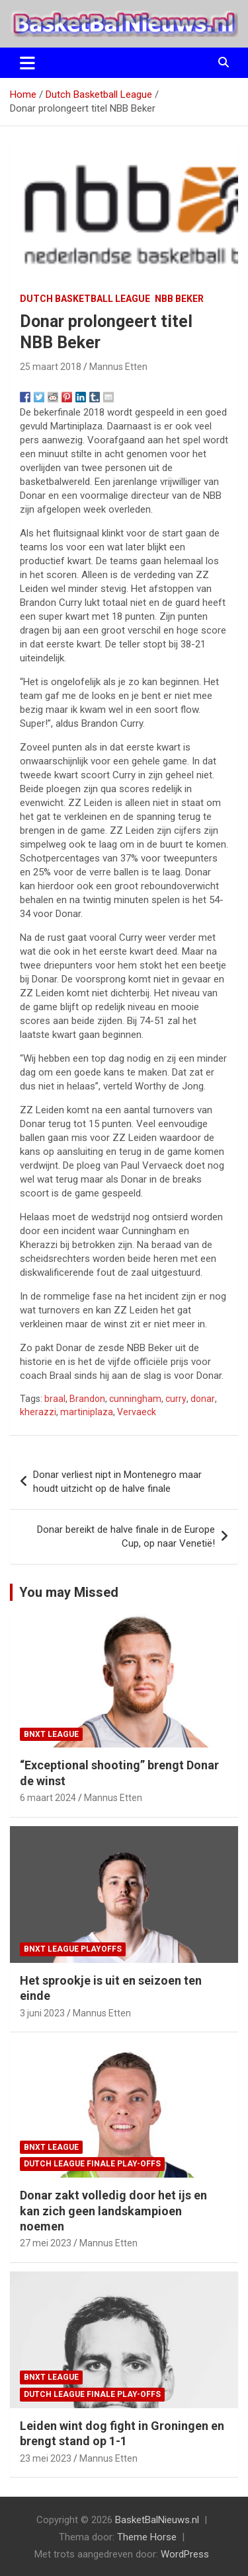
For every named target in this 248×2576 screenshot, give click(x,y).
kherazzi (38, 1412)
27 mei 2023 (45, 2243)
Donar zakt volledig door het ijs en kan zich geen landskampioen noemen (113, 2210)
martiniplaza (86, 1412)
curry (175, 1398)
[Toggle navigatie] (27, 63)
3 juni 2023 (42, 2013)
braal (54, 1398)
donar (202, 1398)
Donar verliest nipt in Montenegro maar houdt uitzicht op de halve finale (117, 1481)
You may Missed (68, 1592)
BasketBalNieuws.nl (157, 2520)
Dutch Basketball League (85, 298)
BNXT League (51, 1734)
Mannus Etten (118, 366)
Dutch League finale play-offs (92, 2163)
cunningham (135, 1398)
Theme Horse (147, 2537)
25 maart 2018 (50, 366)
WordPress (185, 2554)
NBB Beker (179, 298)
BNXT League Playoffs (73, 1949)
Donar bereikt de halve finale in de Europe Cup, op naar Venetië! (126, 1536)
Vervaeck (136, 1412)
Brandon (87, 1398)
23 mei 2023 (45, 2458)
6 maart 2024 (48, 1797)
